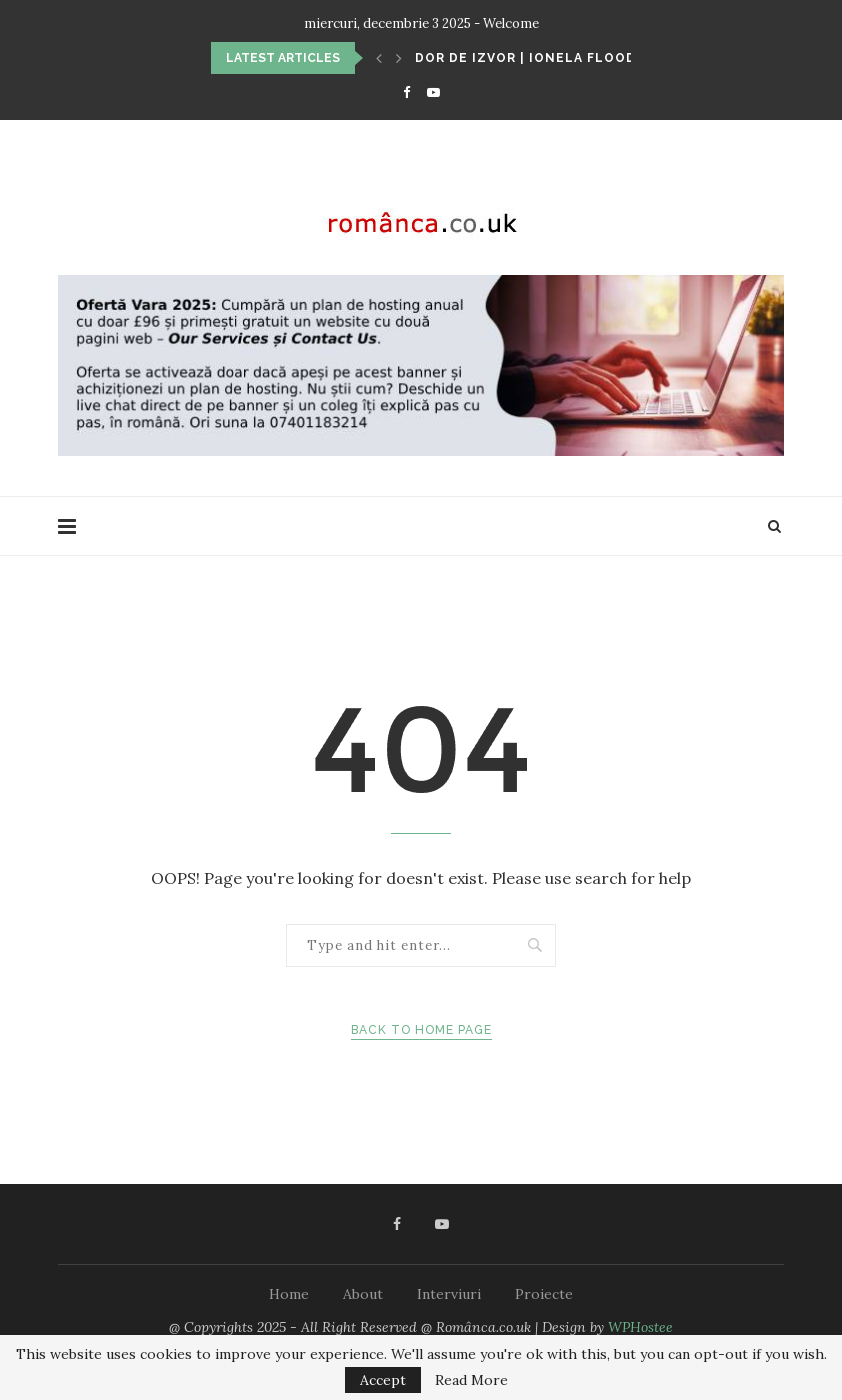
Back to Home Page (421, 1030)
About (363, 1294)
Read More (471, 1380)
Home (289, 1294)
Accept (383, 1380)
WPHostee (640, 1327)
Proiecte (544, 1294)
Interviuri (449, 1294)
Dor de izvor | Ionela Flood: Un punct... (572, 58)
